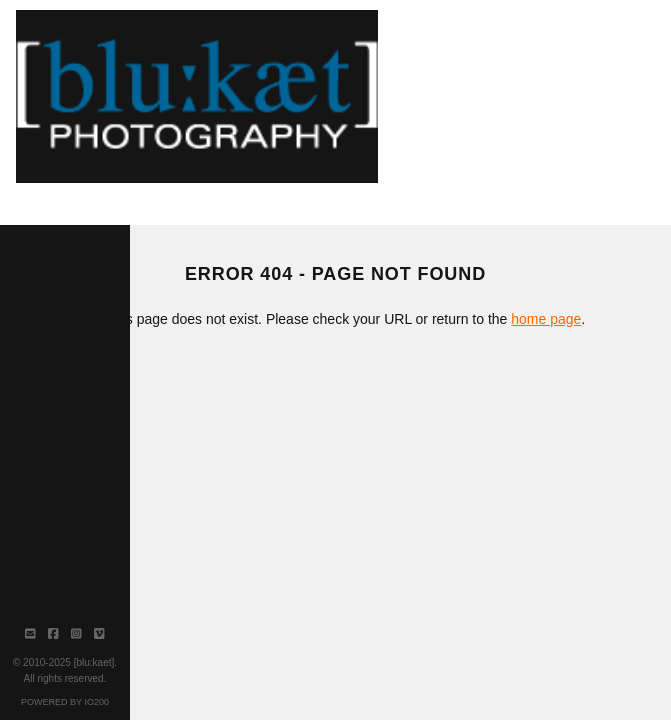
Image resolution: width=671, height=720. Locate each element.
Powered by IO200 (65, 702)
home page (546, 319)
